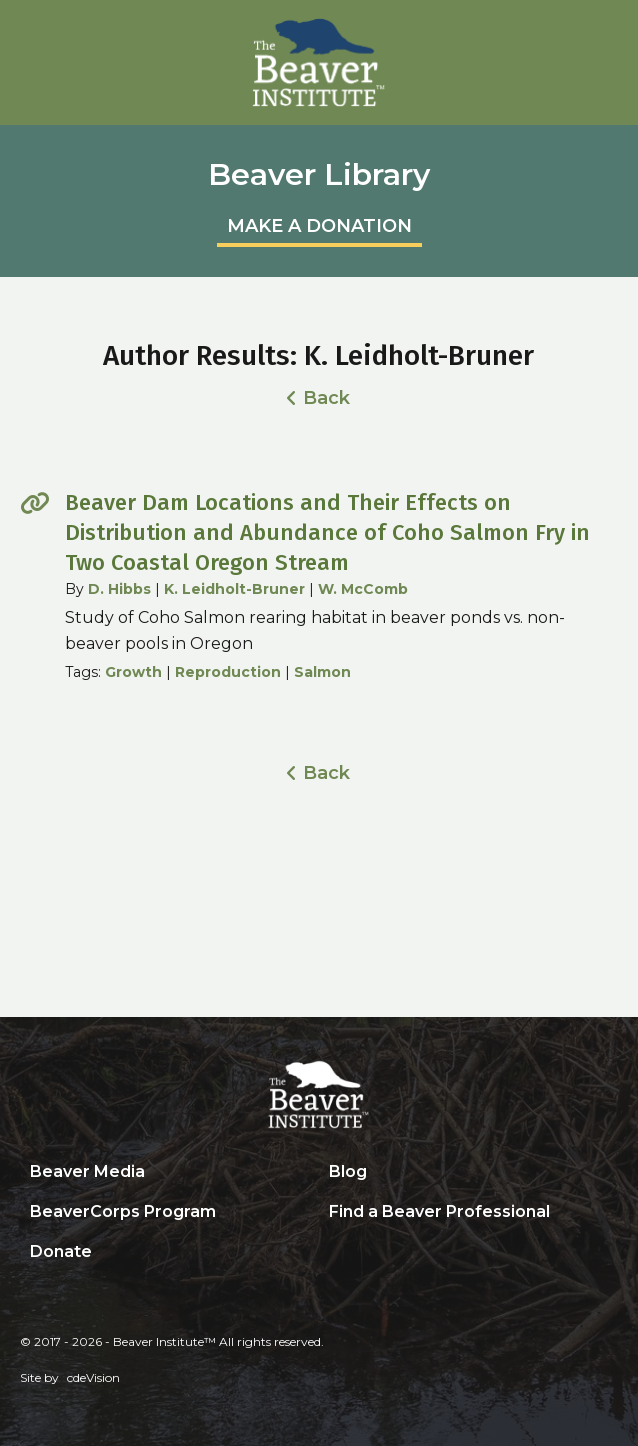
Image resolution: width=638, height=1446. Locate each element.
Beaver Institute (319, 63)
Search (334, 1253)
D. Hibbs (119, 589)
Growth (133, 672)
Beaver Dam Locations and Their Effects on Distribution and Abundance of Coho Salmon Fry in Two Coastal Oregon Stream (327, 532)
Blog (348, 1171)
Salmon (322, 672)
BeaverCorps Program (123, 1211)
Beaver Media (87, 1171)
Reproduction (228, 672)
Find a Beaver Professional (439, 1211)
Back (326, 398)
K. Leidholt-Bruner (234, 589)
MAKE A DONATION (319, 226)
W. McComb (363, 589)
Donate (61, 1251)
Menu (613, 25)
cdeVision (93, 1377)
